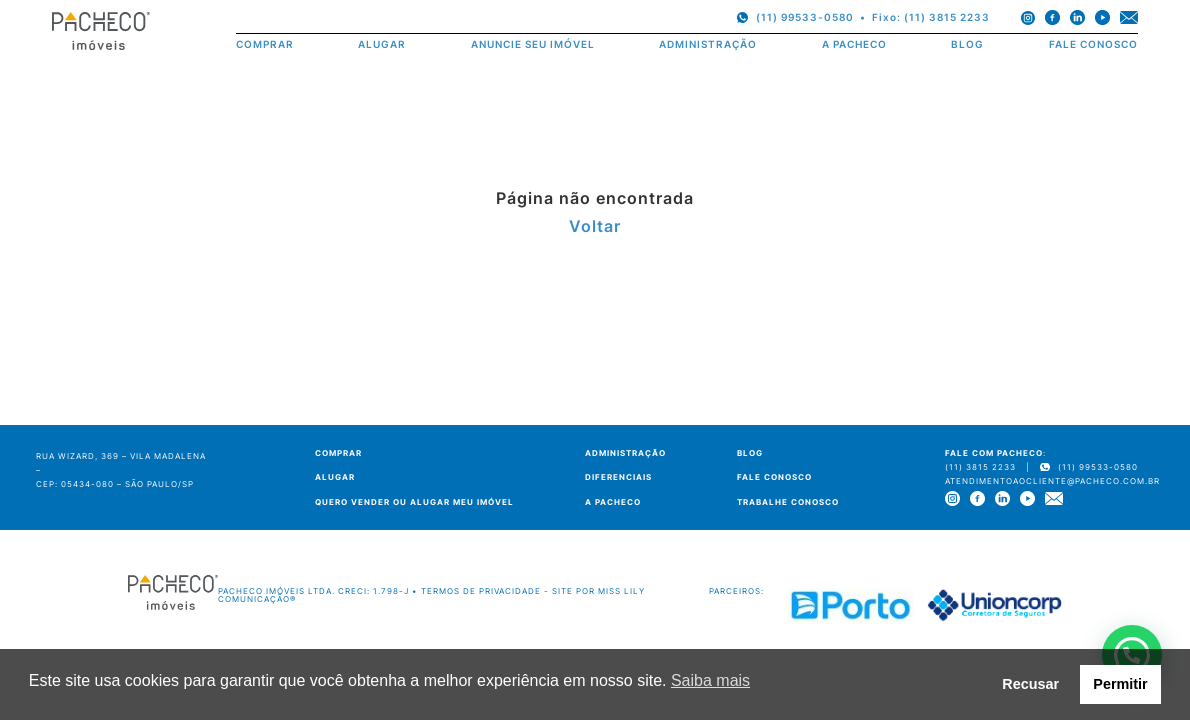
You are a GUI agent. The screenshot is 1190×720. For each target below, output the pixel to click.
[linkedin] (1077, 17)
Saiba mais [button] (710, 680)
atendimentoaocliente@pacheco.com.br (1052, 481)
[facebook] (1052, 17)
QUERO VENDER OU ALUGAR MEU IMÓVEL (414, 502)
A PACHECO (854, 45)
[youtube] (1102, 17)
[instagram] (1028, 17)
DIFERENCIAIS (618, 477)
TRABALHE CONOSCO (788, 502)
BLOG (967, 45)
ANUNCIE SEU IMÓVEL (533, 45)
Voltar (595, 226)
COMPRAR (265, 45)
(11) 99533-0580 (805, 17)
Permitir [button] (1120, 684)
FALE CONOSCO (1093, 45)
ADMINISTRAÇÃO (708, 45)
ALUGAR (382, 45)
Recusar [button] (1030, 684)
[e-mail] (1129, 17)
